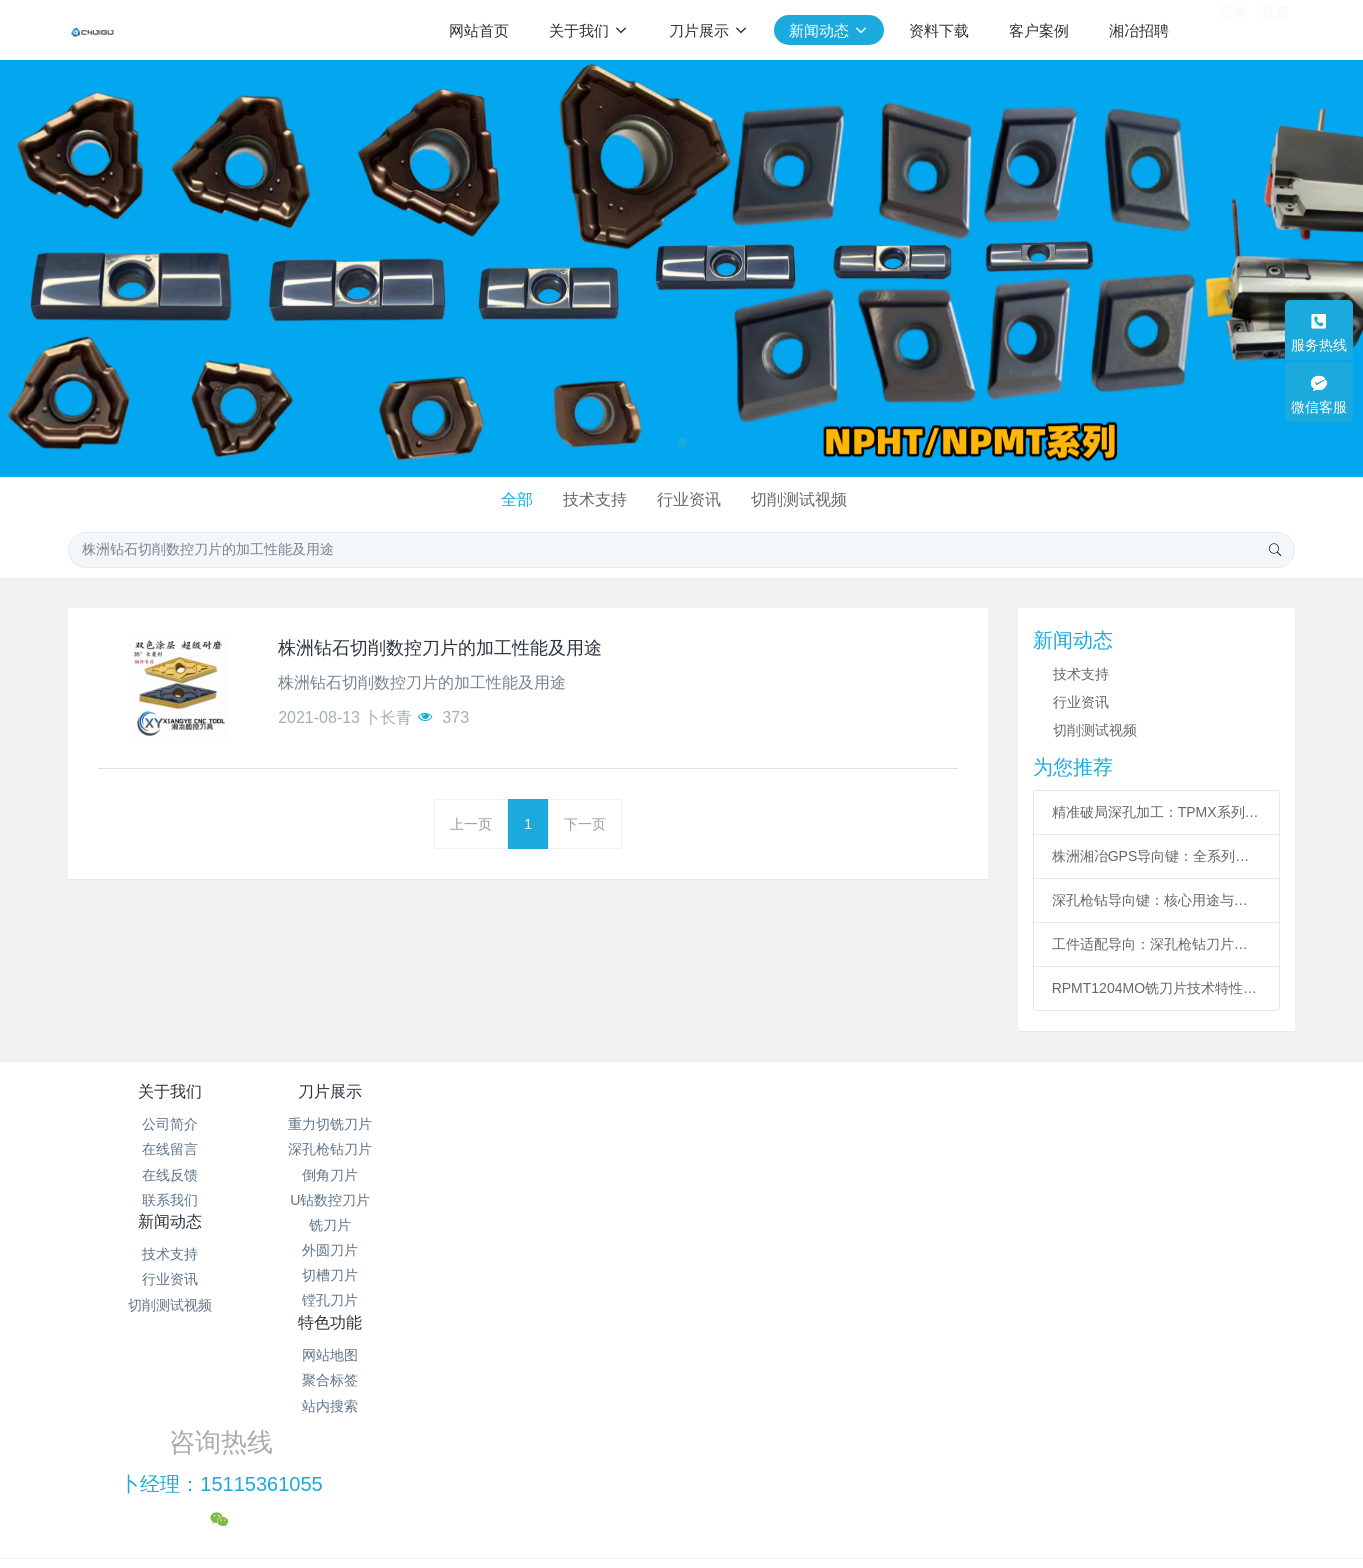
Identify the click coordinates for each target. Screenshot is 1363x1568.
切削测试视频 (805, 499)
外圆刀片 (375, 1250)
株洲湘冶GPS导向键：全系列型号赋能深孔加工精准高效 (1157, 856)
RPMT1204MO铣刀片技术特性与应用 (1157, 988)
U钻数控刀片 (375, 1200)
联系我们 (170, 1200)
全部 (511, 499)
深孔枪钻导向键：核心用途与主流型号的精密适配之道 (1157, 900)
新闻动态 (579, 1091)
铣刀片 (375, 1225)
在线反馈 (170, 1175)
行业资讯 (691, 499)
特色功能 (784, 1091)
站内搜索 (784, 1175)
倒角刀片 (375, 1175)
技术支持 (593, 499)
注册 (1276, 29)
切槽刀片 (375, 1275)
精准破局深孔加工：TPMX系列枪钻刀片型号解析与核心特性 (1157, 812)
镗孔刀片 (375, 1300)
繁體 (682, 1520)
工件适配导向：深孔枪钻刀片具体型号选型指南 (1157, 944)
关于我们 (170, 1091)
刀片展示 (375, 1091)
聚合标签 (784, 1149)
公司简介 (170, 1124)
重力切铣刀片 (375, 1124)
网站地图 (784, 1124)
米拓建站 (701, 1483)
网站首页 (479, 30)
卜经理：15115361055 (1039, 1147)
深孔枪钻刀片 (375, 1149)
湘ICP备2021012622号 (681, 1432)
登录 (1233, 29)
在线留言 (170, 1149)
